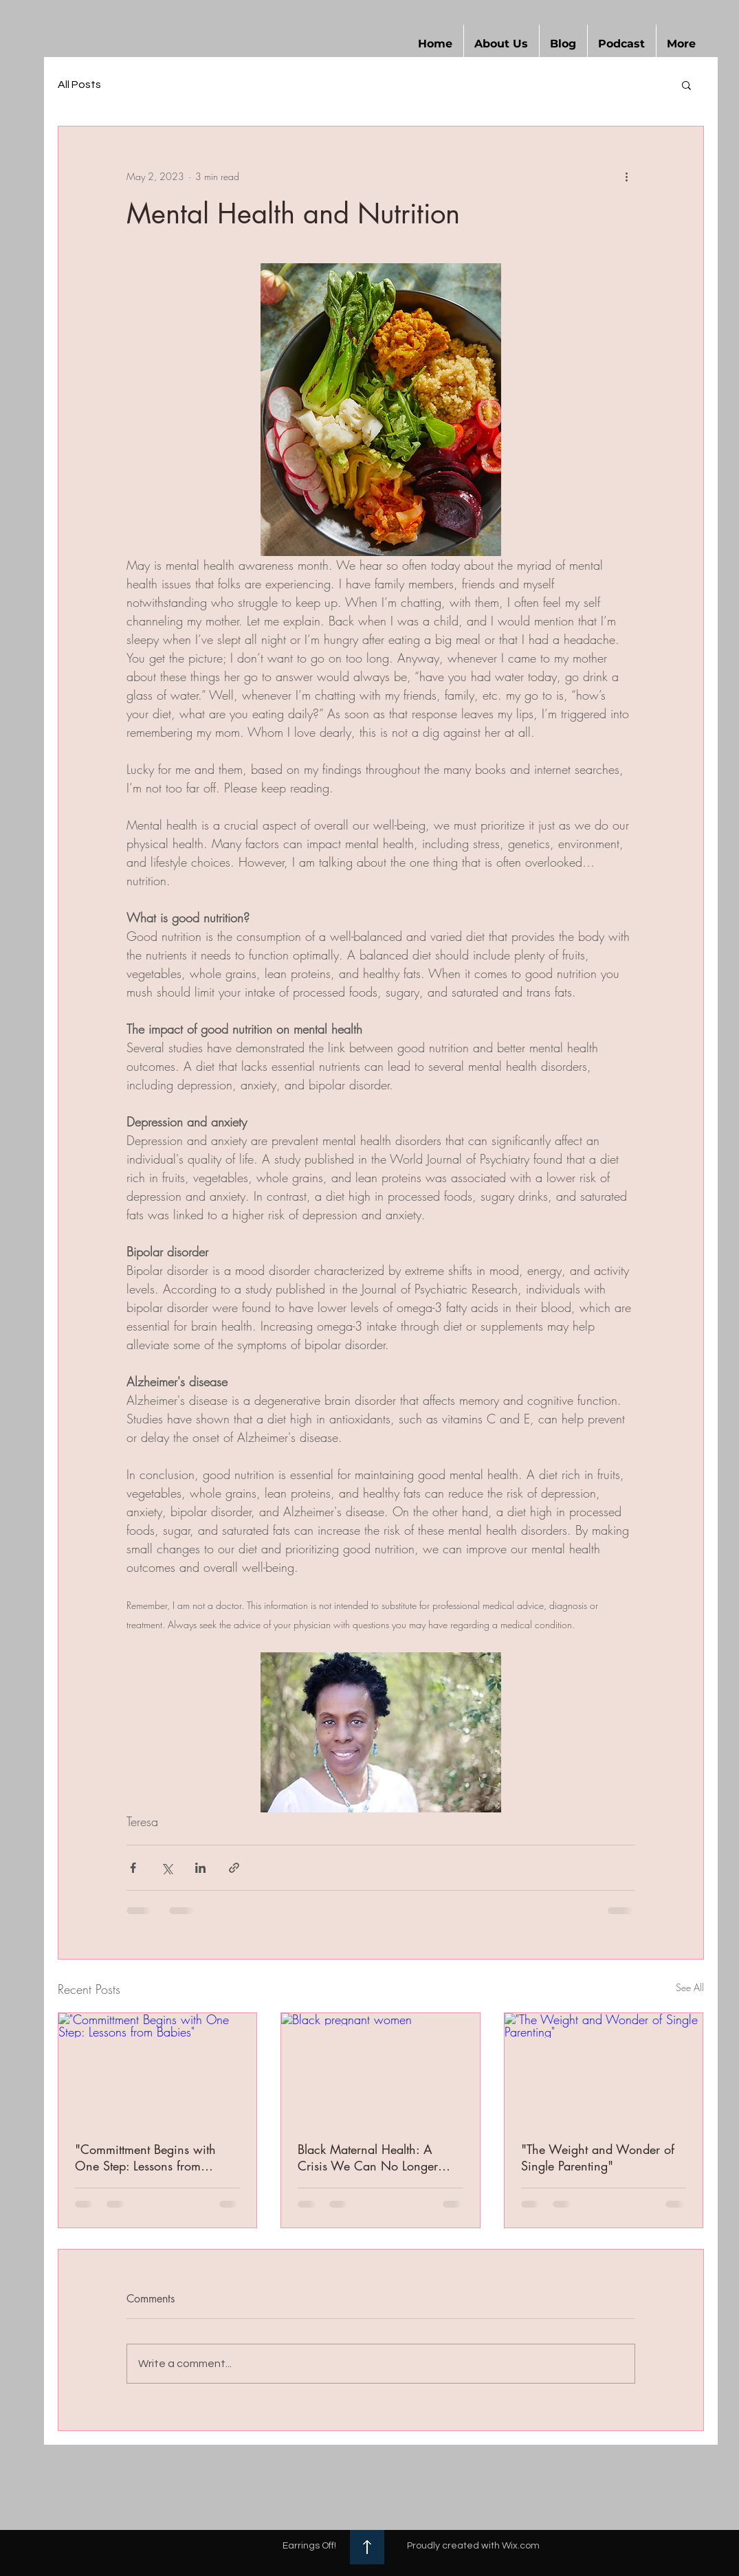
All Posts (79, 84)
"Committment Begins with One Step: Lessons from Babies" (145, 2157)
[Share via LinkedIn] (200, 1867)
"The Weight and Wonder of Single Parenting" (597, 2157)
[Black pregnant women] (380, 2068)
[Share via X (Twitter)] (166, 1867)
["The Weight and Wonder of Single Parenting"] (604, 2068)
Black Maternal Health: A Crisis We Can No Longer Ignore (368, 2157)
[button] (501, 44)
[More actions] (627, 176)
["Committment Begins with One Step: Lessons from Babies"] (157, 2068)
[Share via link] (234, 1867)
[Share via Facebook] (133, 1867)
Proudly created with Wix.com (473, 2546)
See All (690, 1987)
